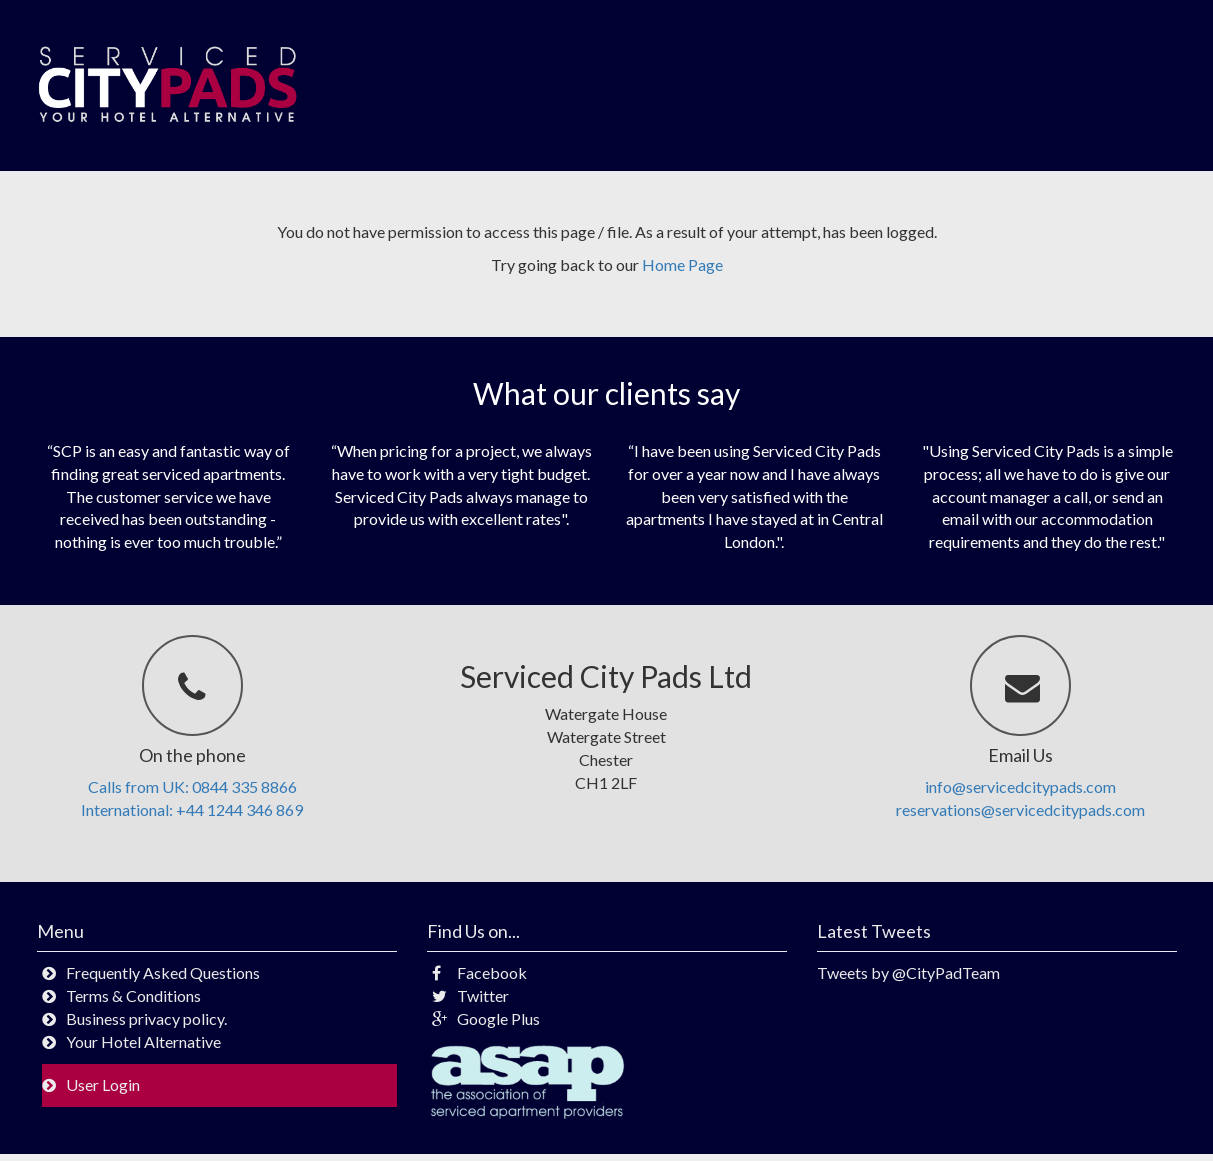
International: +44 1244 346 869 (192, 809)
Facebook (479, 972)
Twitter (470, 995)
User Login (103, 1084)
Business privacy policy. (146, 1018)
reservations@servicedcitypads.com (1020, 809)
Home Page (682, 264)
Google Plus (486, 1018)
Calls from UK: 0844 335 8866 (192, 786)
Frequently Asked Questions (163, 972)
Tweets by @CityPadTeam (908, 972)
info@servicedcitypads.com (1020, 786)
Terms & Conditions (133, 995)
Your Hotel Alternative (143, 1041)
